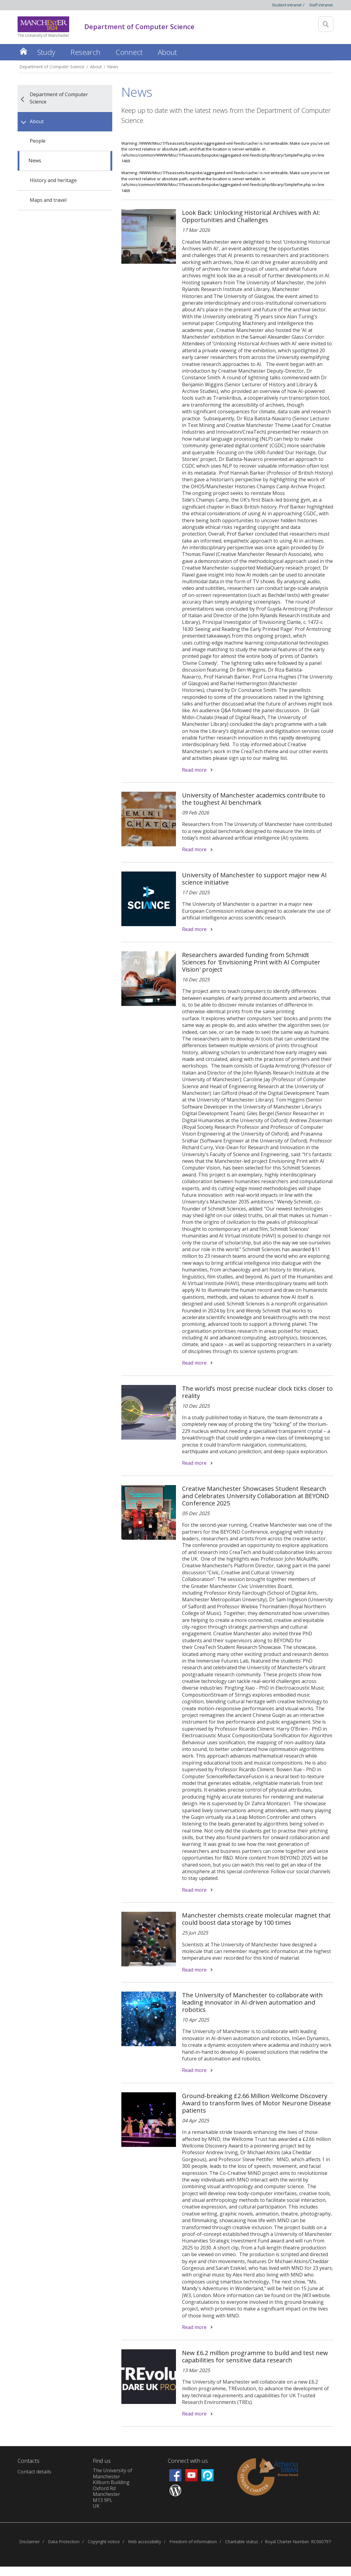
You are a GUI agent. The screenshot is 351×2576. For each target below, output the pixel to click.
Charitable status (241, 2541)
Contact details (34, 2471)
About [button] (167, 52)
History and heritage (53, 180)
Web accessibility (144, 2541)
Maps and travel (48, 200)
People (38, 140)
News (112, 66)
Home (24, 51)
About (96, 66)
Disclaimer (29, 2541)
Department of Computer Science (52, 66)
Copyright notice (104, 2541)
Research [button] (85, 52)
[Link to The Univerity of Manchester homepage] (43, 27)
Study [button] (46, 52)
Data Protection (63, 2541)
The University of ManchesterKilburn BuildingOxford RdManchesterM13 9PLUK (112, 2488)
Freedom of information (193, 2541)
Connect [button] (129, 52)
